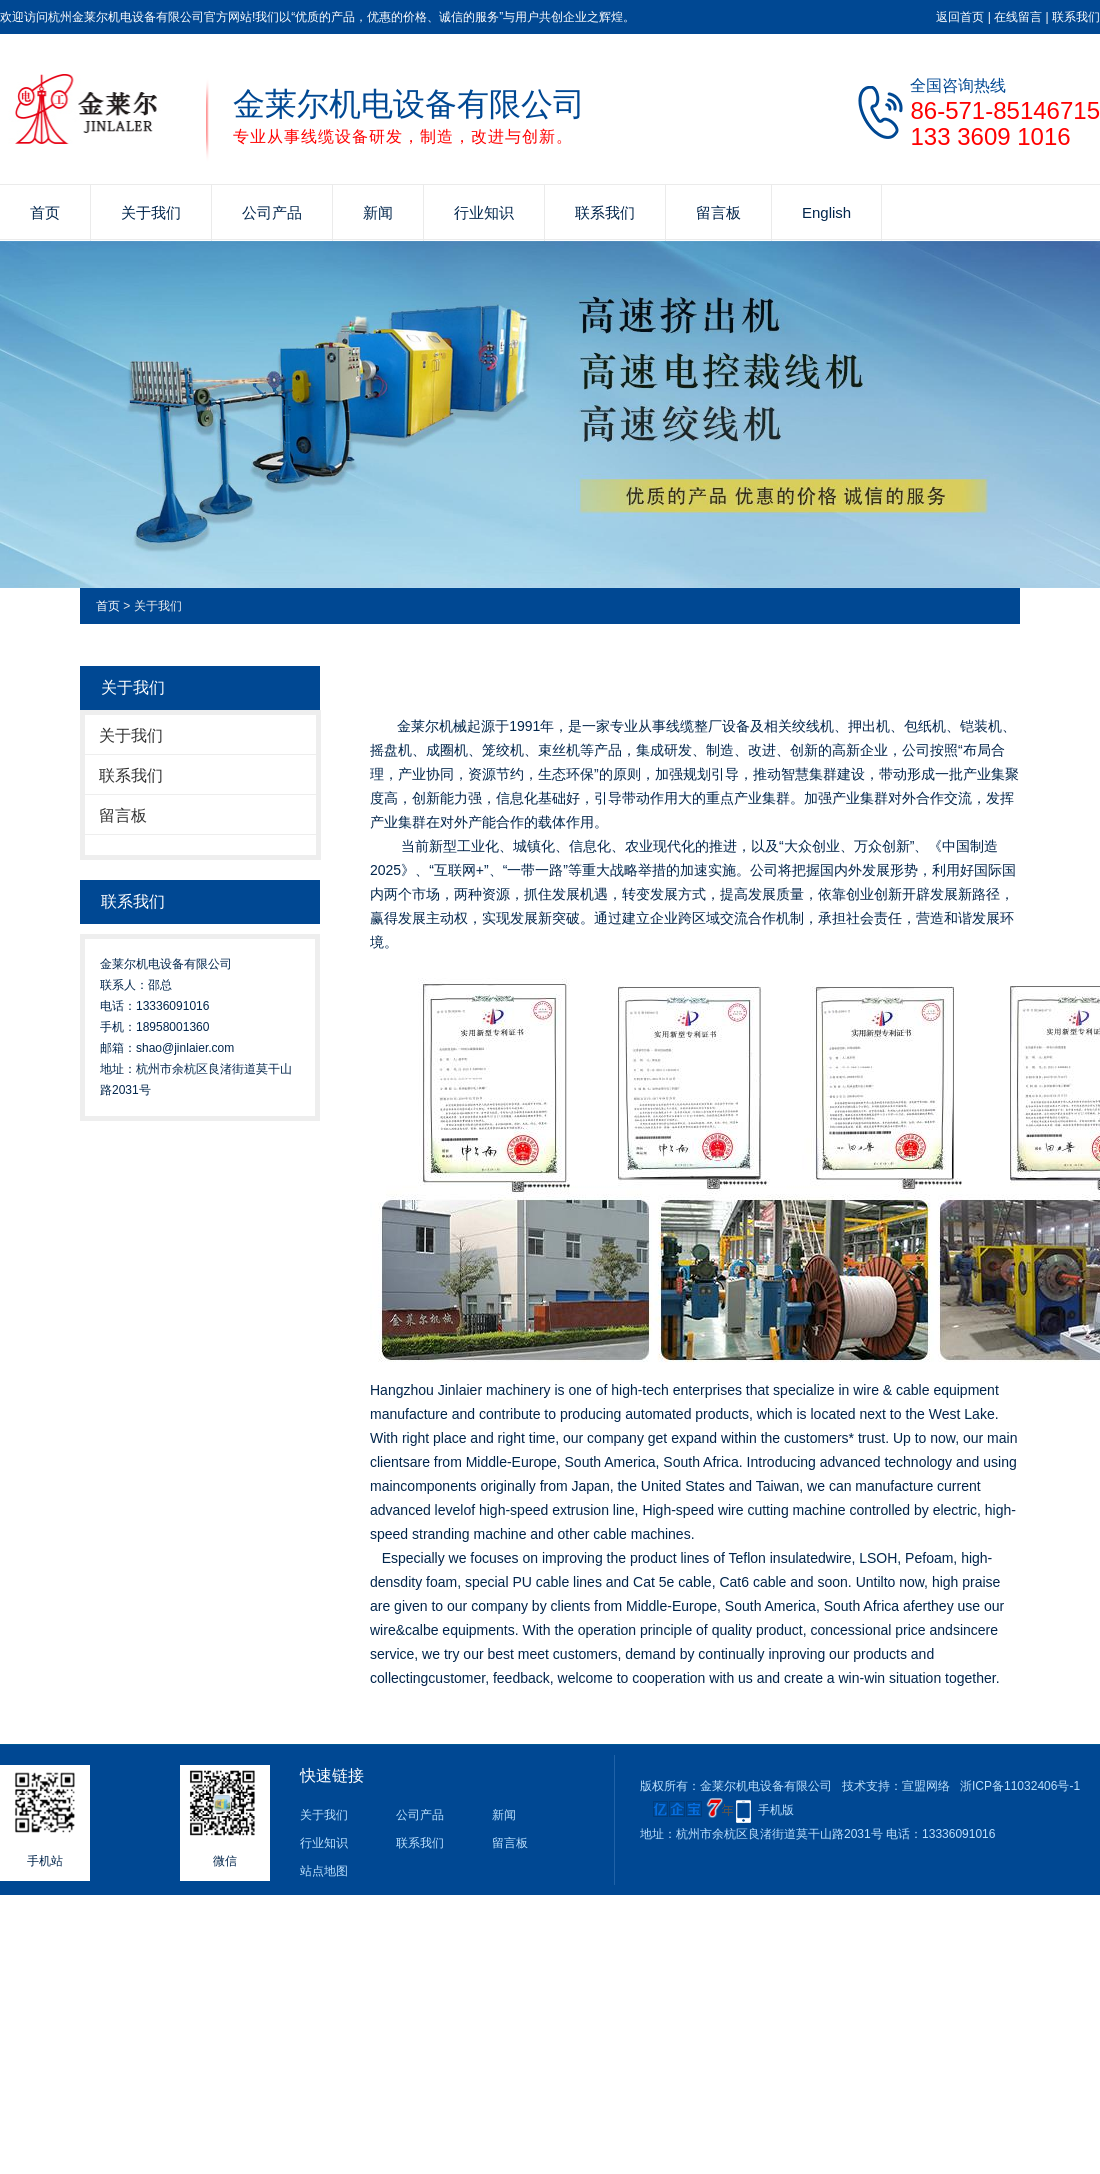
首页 (45, 212)
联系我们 (1076, 17)
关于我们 (151, 212)
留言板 (718, 212)
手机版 (776, 1810)
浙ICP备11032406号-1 (1020, 1786)
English (826, 212)
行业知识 (484, 212)
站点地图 (324, 1871)
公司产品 (272, 212)
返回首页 (960, 17)
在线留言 (1018, 17)
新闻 (378, 212)
